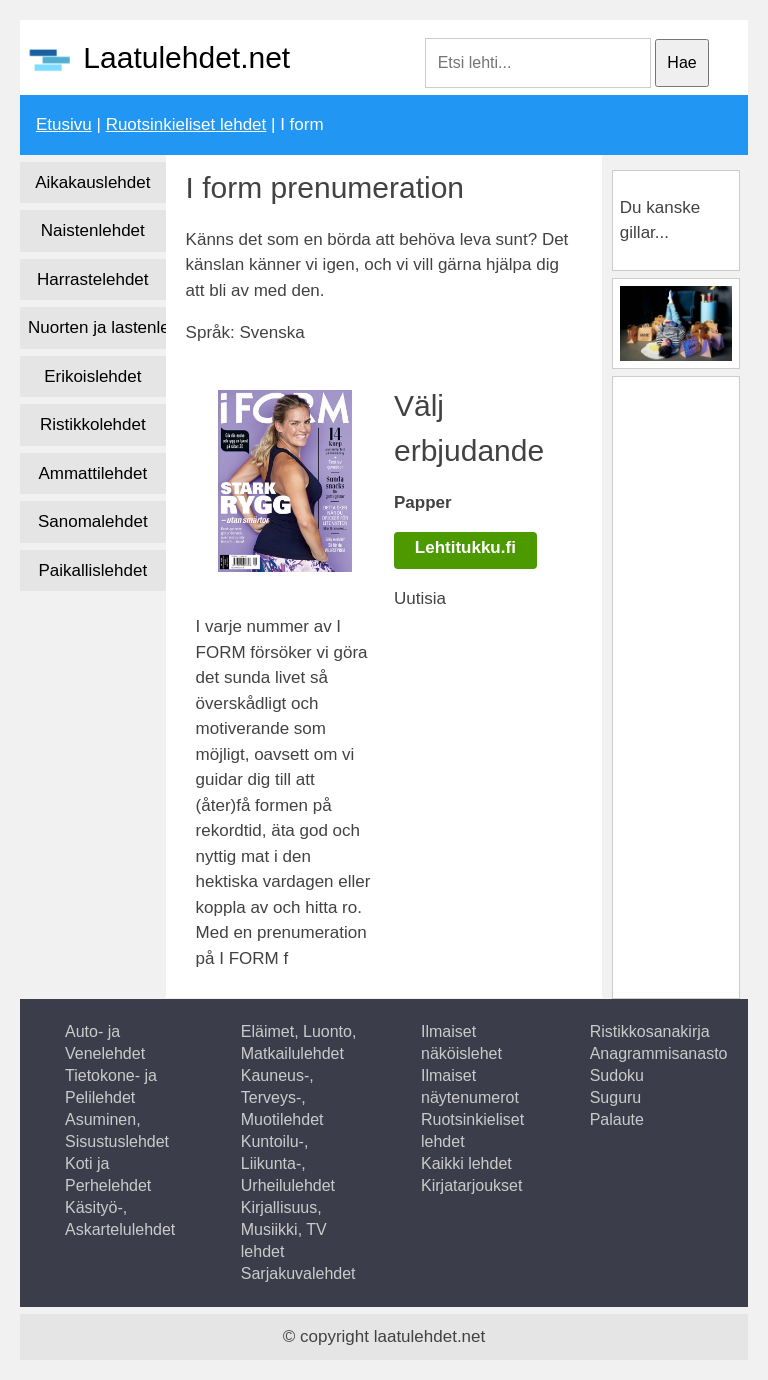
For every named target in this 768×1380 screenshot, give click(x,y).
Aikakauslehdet (92, 182)
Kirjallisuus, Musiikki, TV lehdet (284, 1229)
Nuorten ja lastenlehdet (97, 327)
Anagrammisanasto (659, 1053)
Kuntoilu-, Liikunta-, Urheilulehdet (288, 1163)
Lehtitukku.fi (465, 547)
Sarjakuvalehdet (298, 1273)
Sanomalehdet (93, 521)
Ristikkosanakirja (650, 1031)
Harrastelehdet (93, 279)
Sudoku (617, 1075)
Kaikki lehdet (466, 1163)
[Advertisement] (694, 684)
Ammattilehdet (92, 473)
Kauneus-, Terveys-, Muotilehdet (282, 1097)
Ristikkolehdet (93, 424)
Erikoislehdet (92, 376)
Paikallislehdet (92, 570)
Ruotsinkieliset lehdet (186, 124)
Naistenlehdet (93, 230)
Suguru (616, 1097)
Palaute (617, 1119)
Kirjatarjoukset (471, 1185)
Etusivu (64, 124)
